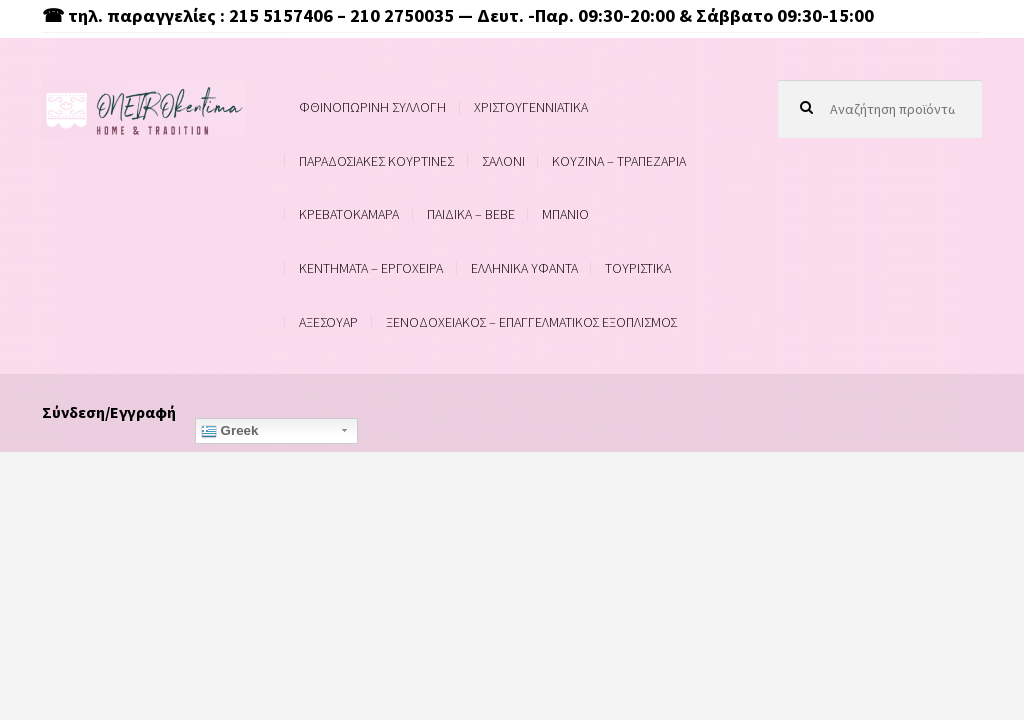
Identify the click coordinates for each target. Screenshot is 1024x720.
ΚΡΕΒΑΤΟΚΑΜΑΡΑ (349, 214)
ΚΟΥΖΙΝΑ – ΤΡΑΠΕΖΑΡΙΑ (619, 161)
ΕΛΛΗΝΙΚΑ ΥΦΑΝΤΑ (524, 268)
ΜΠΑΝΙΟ (565, 214)
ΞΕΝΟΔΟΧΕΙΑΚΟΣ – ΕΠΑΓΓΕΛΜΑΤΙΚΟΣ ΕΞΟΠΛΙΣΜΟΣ (531, 322)
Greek (230, 431)
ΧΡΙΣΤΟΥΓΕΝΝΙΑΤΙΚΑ (531, 107)
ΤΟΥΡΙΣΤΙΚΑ (638, 268)
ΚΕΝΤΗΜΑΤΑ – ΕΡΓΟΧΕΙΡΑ (371, 268)
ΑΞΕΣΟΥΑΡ (328, 322)
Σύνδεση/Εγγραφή (109, 412)
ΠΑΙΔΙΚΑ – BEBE (471, 214)
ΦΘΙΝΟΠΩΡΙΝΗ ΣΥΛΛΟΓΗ (372, 107)
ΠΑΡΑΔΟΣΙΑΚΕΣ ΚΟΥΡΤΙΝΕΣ (376, 161)
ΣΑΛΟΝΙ (503, 161)
